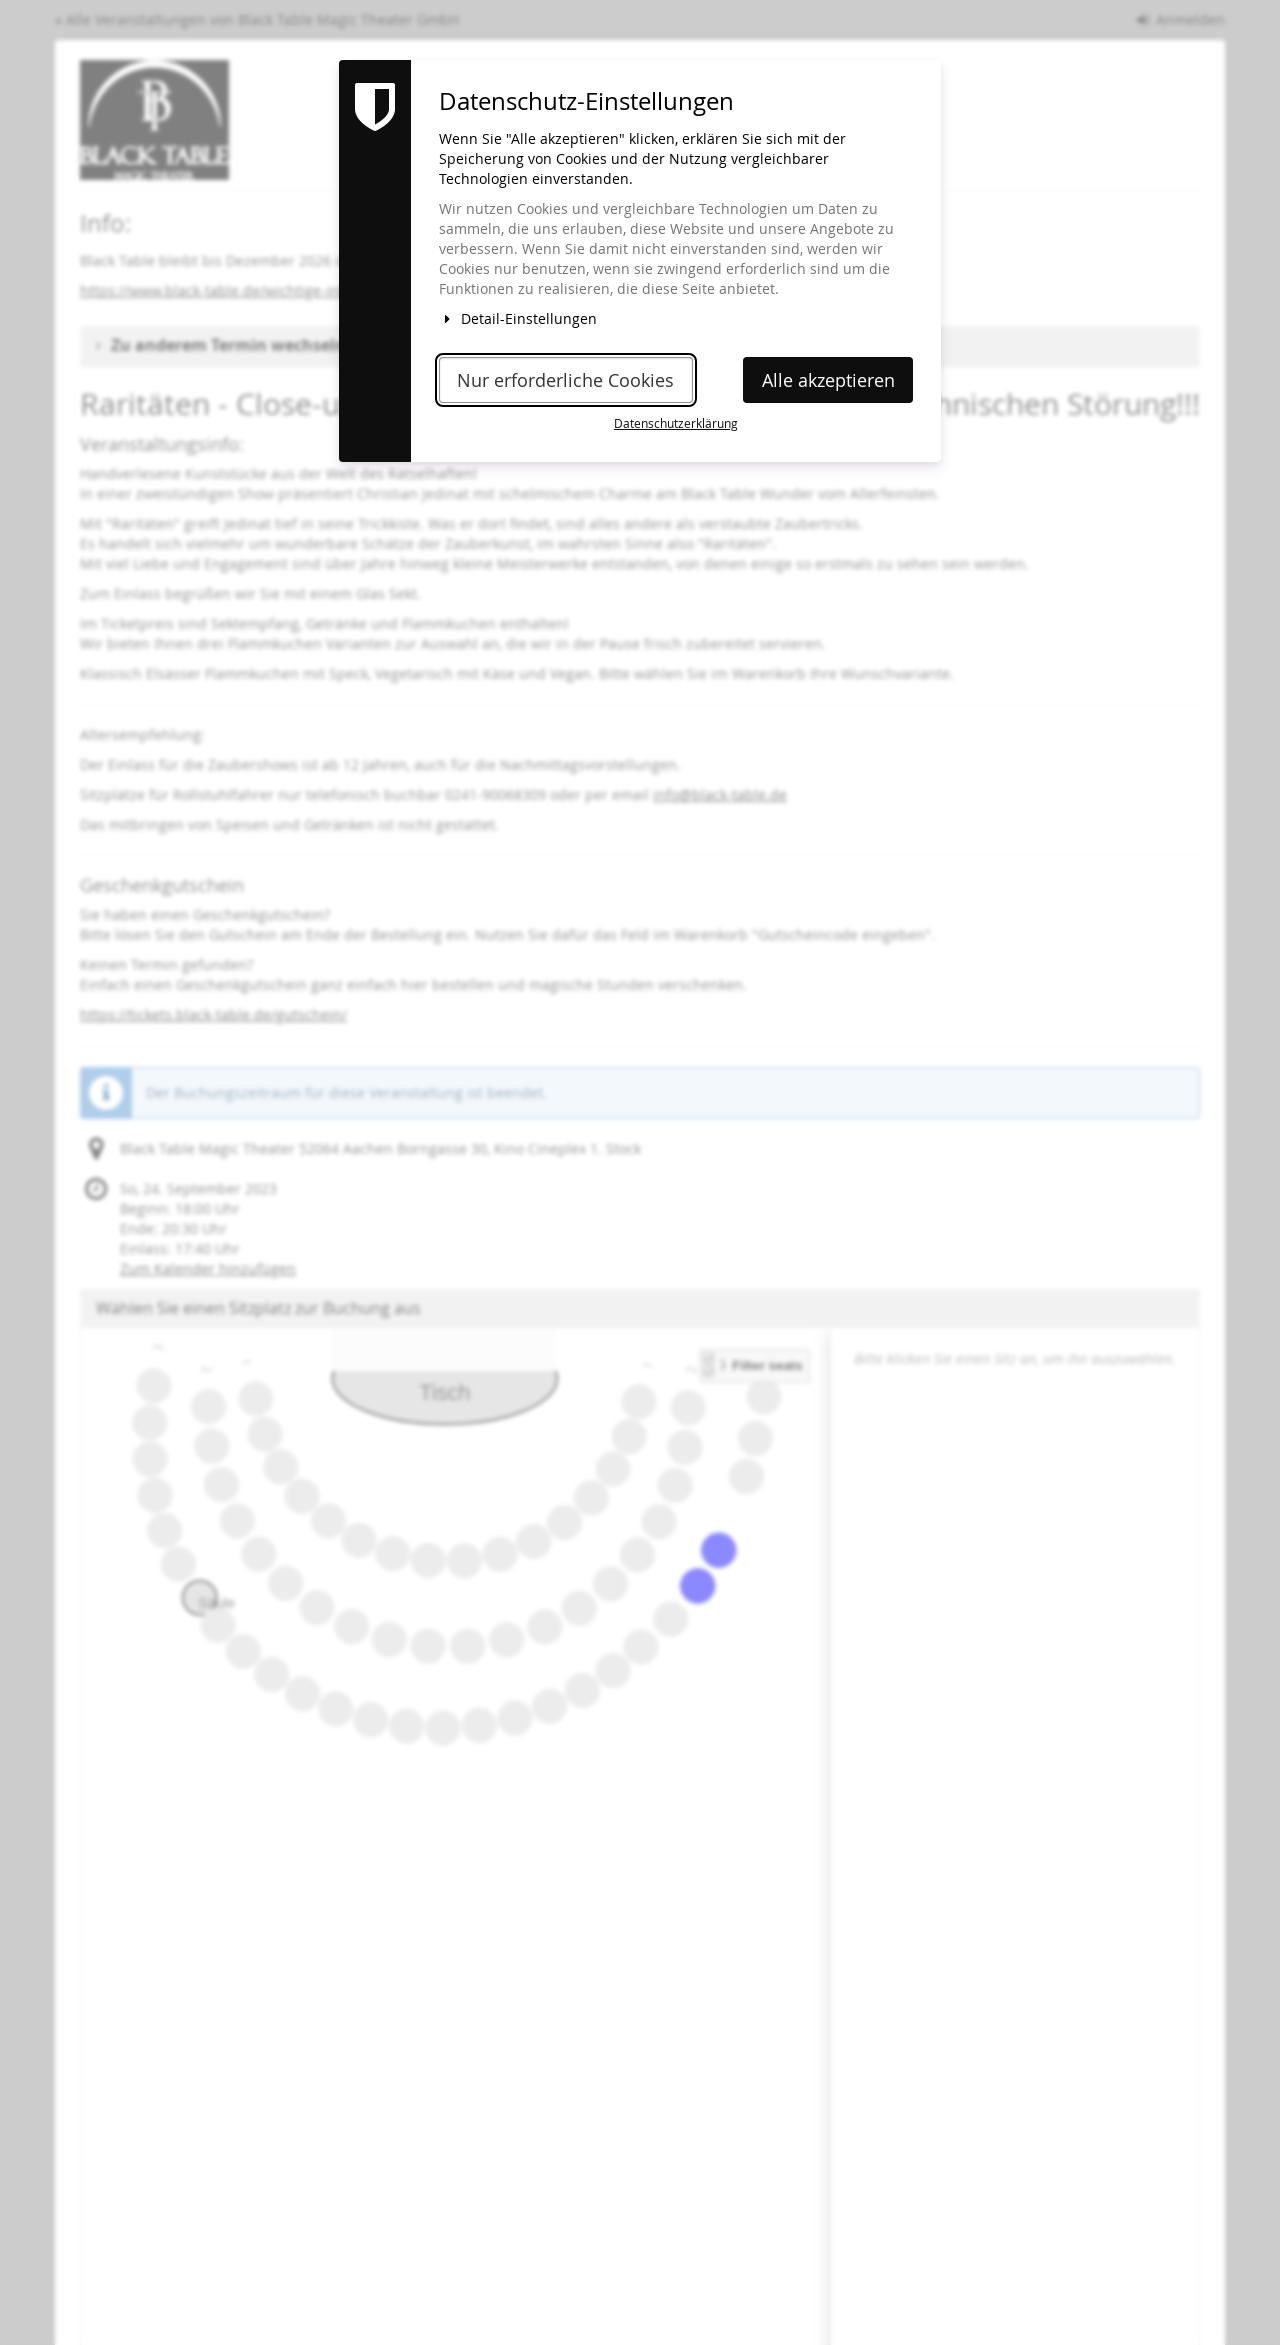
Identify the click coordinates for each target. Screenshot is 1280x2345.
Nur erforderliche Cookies (565, 380)
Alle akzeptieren (828, 380)
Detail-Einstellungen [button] (518, 318)
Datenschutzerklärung (676, 423)
